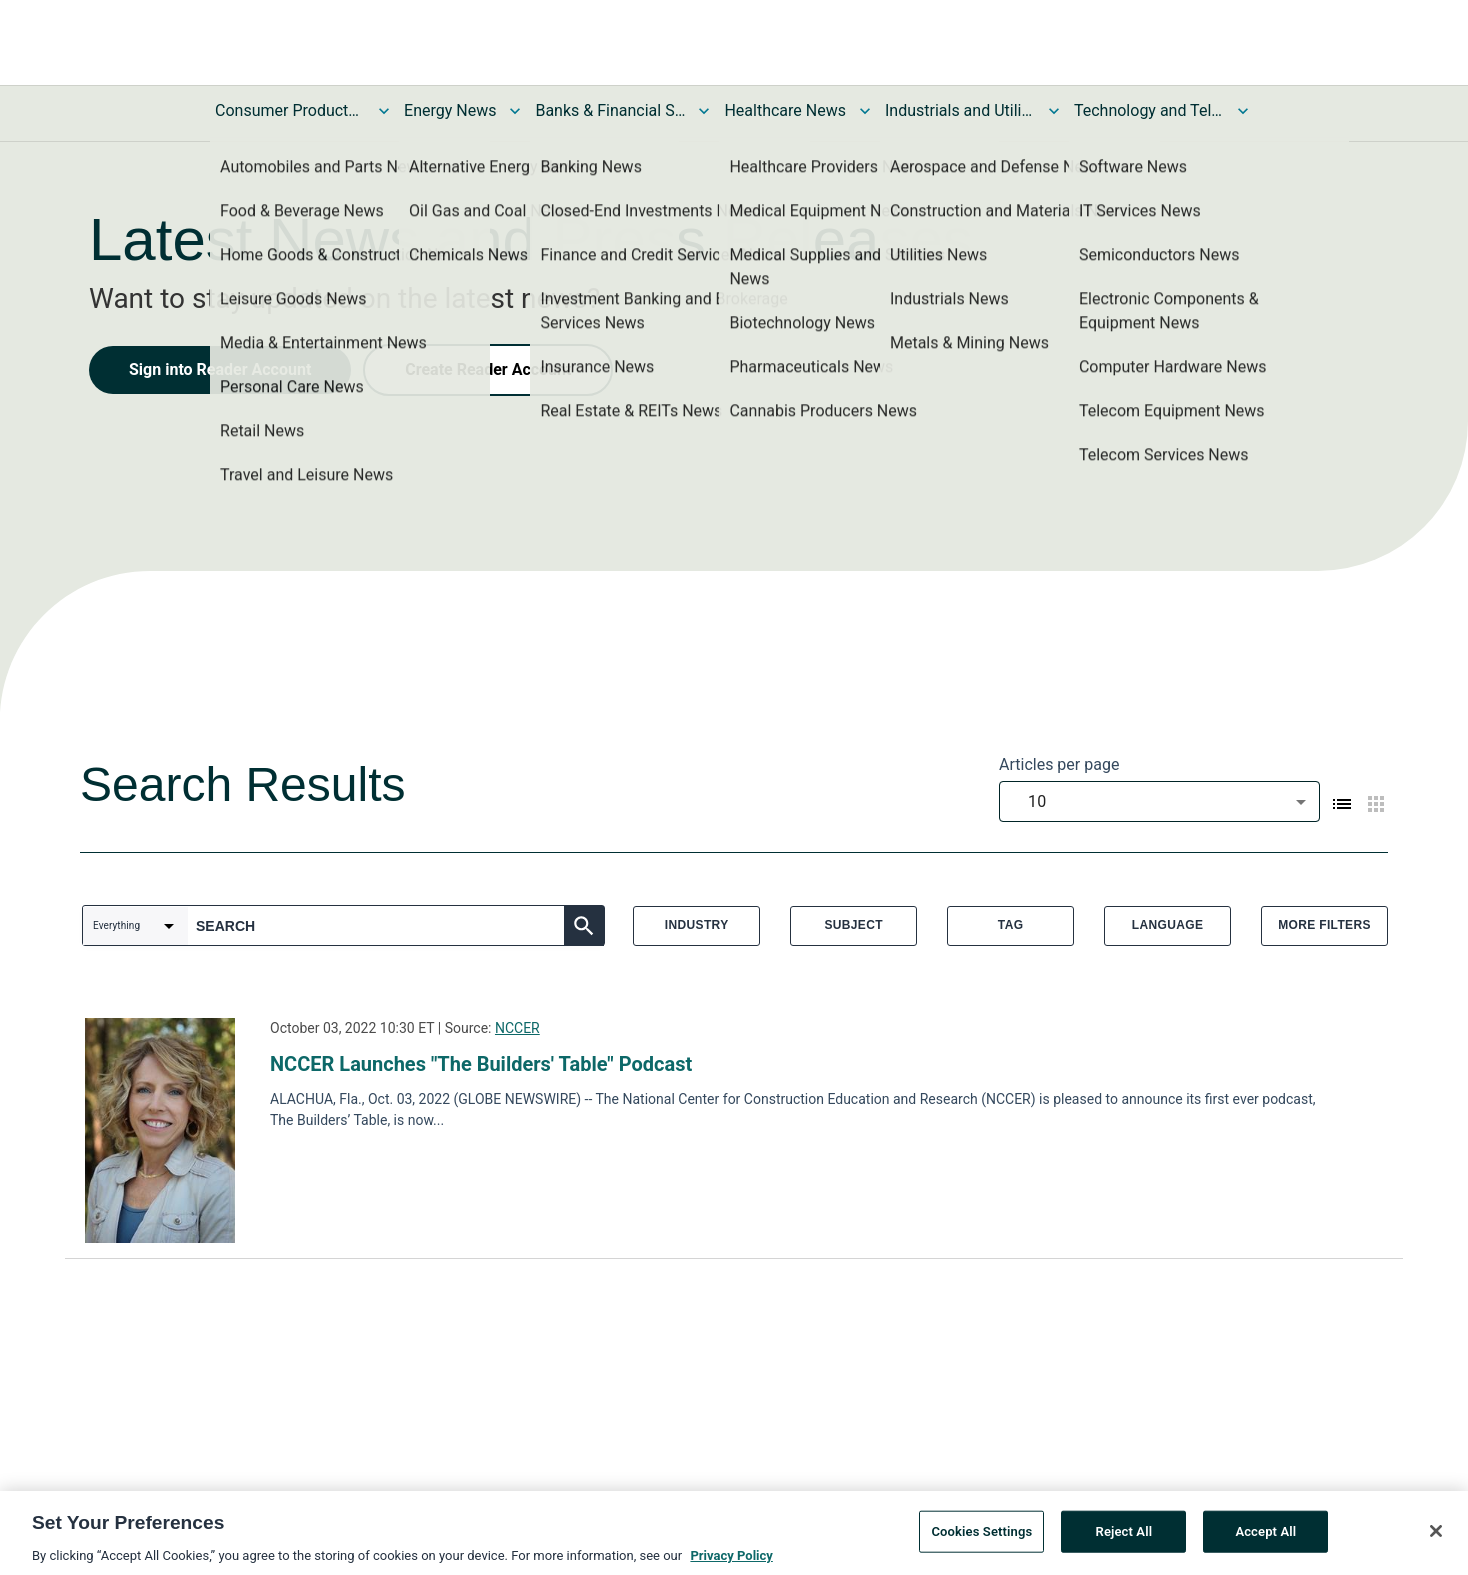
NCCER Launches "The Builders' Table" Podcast (481, 1064)
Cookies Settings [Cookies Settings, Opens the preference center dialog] (981, 1535)
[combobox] (1159, 801)
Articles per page (1059, 764)
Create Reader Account (488, 369)
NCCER (517, 1028)
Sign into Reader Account (220, 369)
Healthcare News (785, 110)
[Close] (1436, 1535)
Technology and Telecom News (1149, 110)
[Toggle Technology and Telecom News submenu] (1243, 111)
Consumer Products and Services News (290, 110)
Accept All (1265, 1535)
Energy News (450, 110)
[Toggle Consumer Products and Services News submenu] (384, 111)
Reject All (1124, 1535)
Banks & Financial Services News (610, 110)
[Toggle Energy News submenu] (515, 111)
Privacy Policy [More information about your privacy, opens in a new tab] (731, 1559)
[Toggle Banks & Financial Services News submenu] (704, 111)
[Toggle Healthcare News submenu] (865, 111)
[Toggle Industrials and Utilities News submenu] (1054, 111)
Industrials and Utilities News (960, 110)
